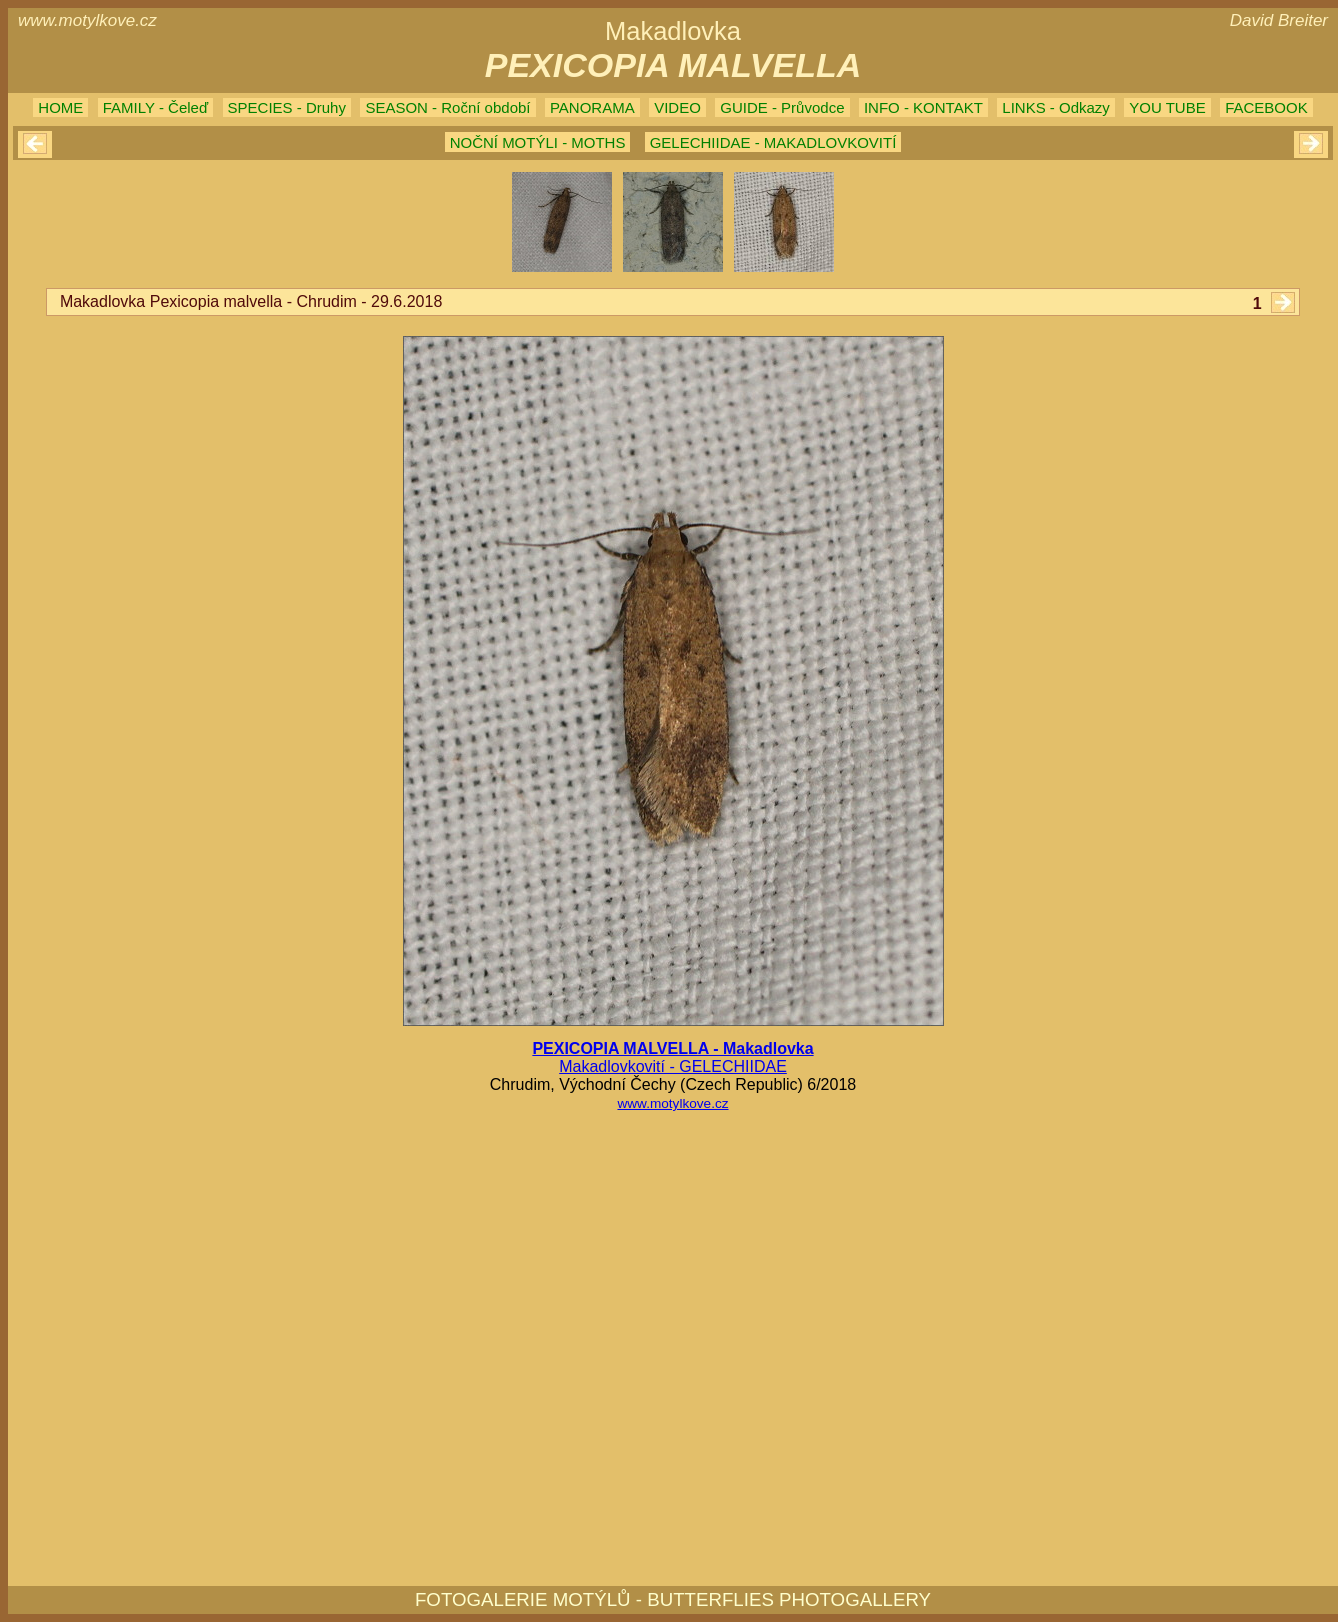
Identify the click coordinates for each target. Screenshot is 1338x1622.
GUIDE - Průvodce (782, 107)
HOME (60, 107)
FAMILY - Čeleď (155, 107)
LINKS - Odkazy (1056, 107)
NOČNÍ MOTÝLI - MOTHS (538, 142)
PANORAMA (592, 107)
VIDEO (677, 107)
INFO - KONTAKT (923, 107)
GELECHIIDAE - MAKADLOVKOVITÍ (773, 142)
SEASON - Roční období (447, 107)
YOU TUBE (1167, 107)
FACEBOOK (1266, 107)
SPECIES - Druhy (287, 107)
